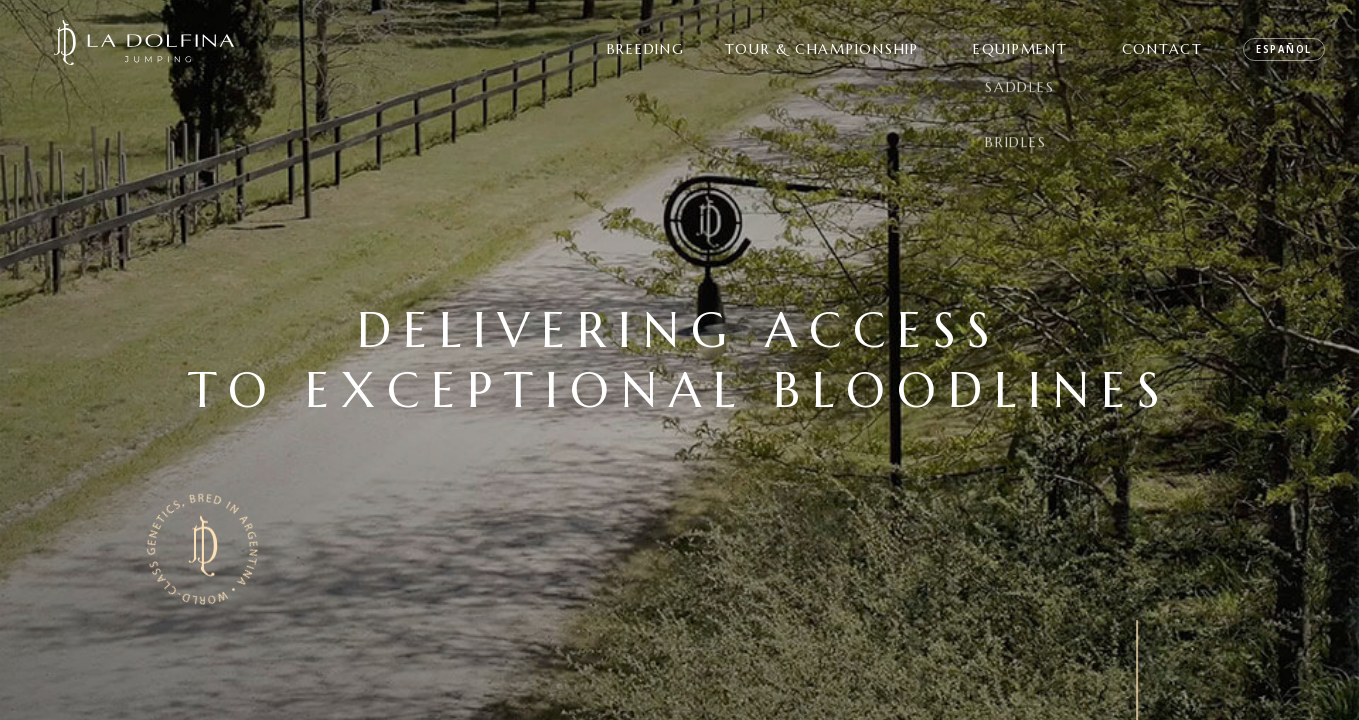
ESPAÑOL (1284, 49)
